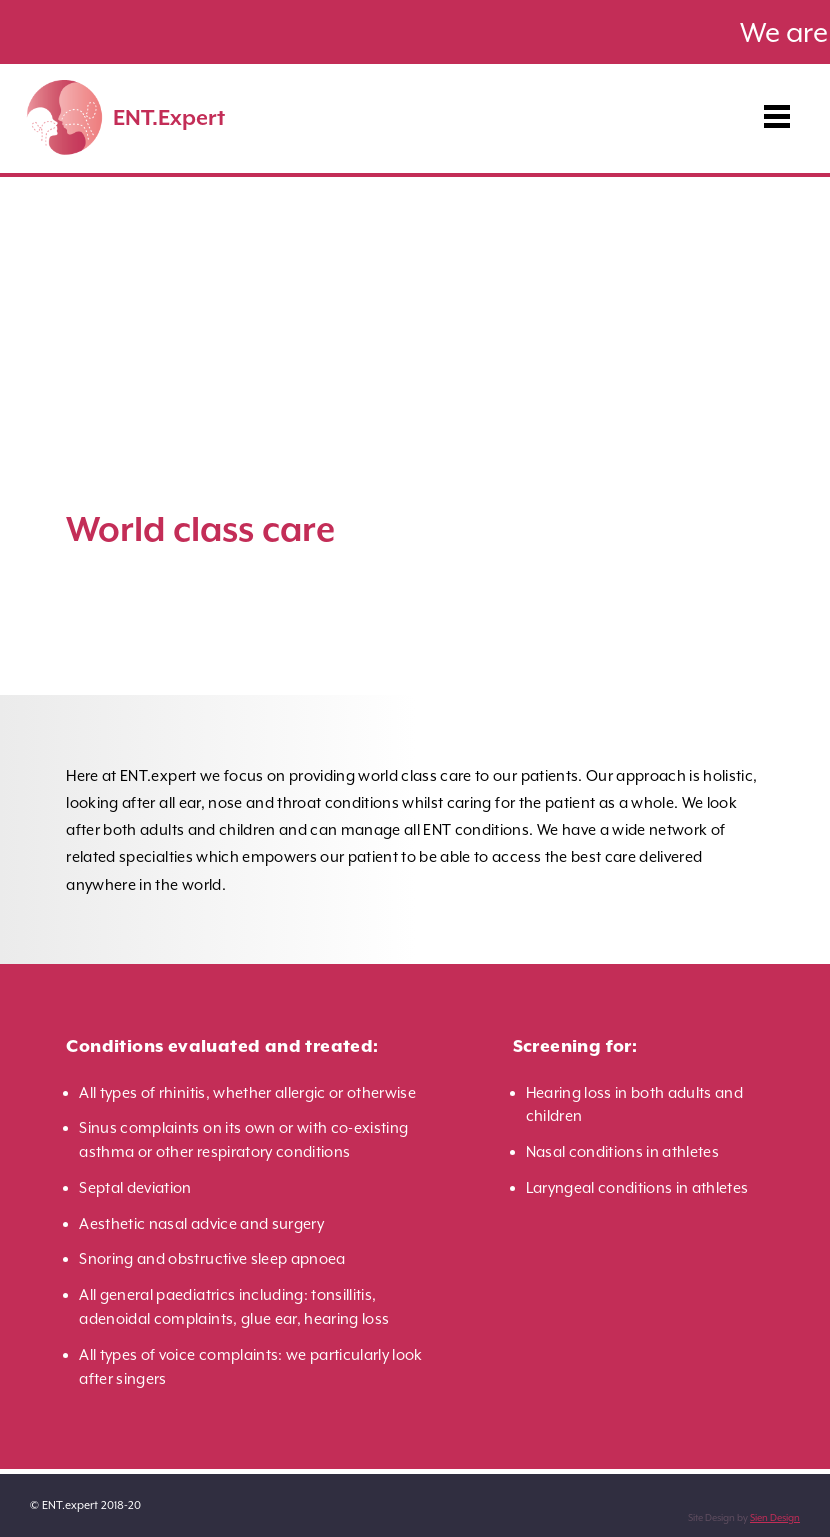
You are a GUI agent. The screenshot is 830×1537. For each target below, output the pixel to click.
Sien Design (775, 1517)
